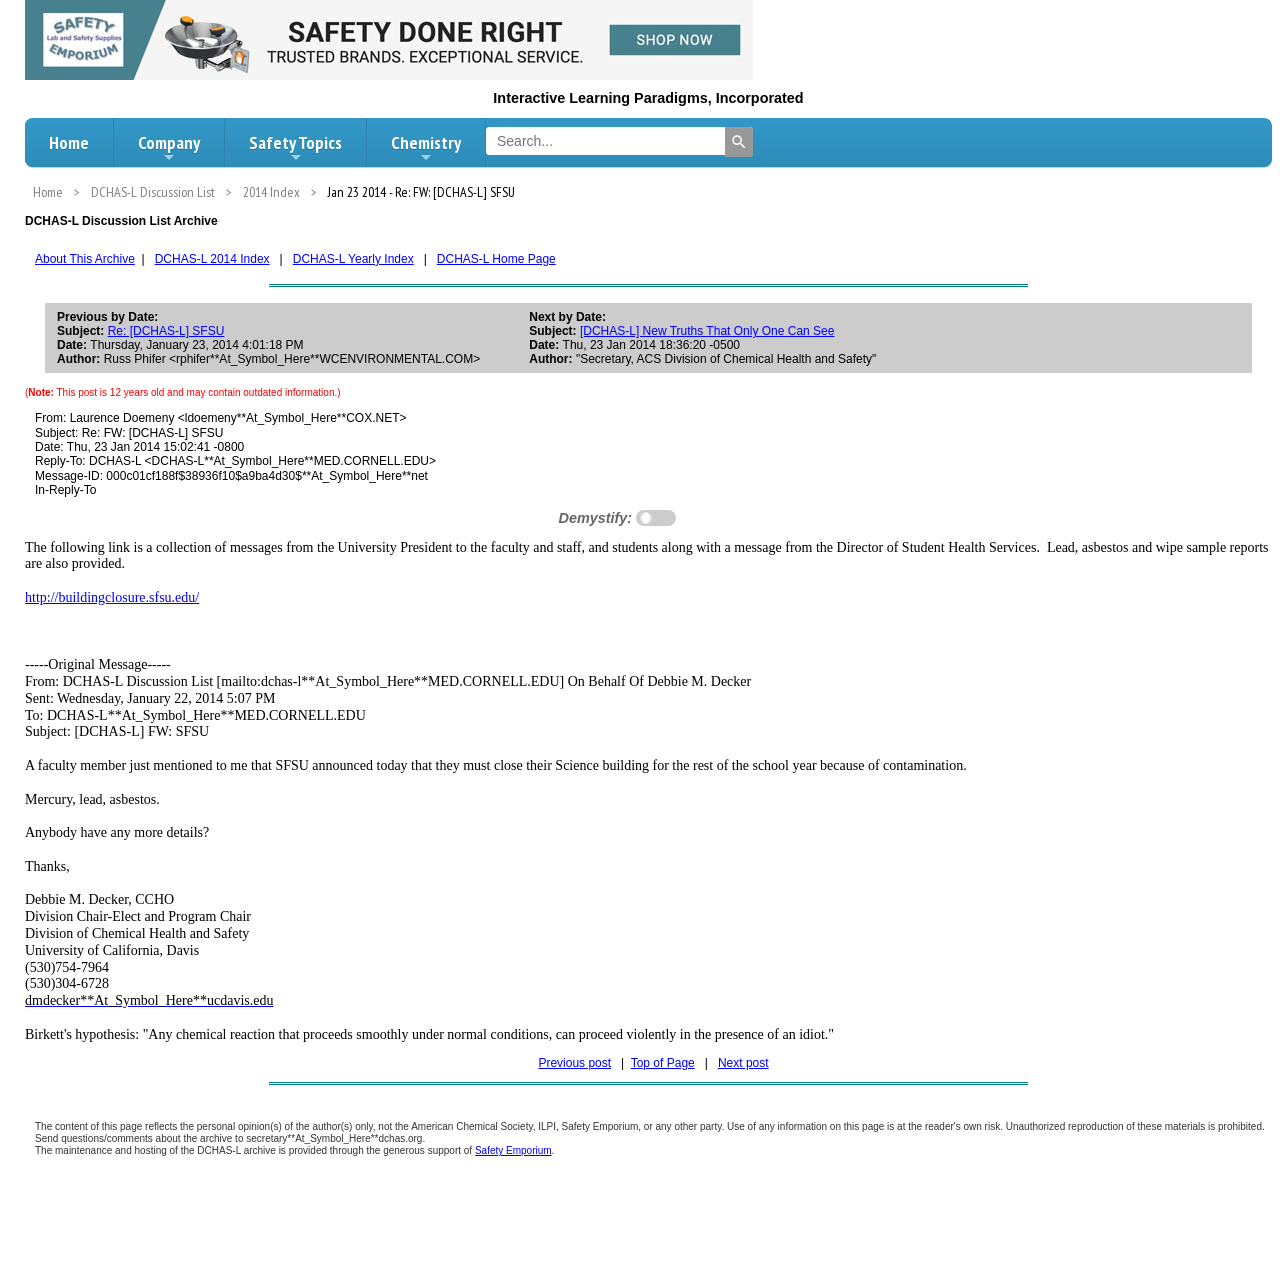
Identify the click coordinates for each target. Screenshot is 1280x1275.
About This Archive (85, 259)
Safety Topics (295, 148)
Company (169, 148)
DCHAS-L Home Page (496, 259)
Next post (743, 1063)
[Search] (739, 142)
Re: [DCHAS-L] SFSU (166, 331)
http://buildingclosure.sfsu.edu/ (112, 597)
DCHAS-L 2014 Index (212, 259)
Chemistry (426, 148)
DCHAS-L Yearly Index (353, 259)
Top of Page (663, 1063)
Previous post (574, 1063)
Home (69, 142)
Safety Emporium (513, 1150)
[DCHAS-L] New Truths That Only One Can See (707, 331)
